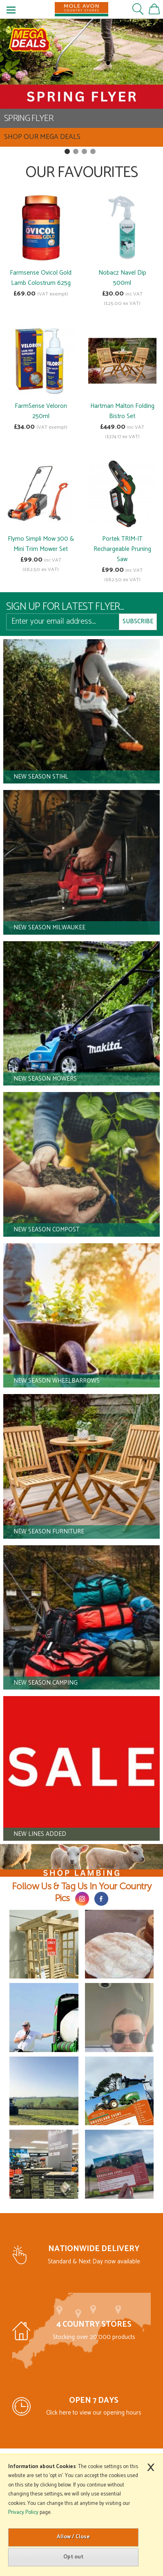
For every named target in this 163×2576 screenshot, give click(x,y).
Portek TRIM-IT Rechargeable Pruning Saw (122, 549)
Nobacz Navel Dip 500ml (122, 278)
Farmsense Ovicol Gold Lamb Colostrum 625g (40, 278)
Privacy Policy (23, 2512)
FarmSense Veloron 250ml (41, 411)
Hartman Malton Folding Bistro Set (122, 411)
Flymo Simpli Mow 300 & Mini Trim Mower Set (41, 544)
